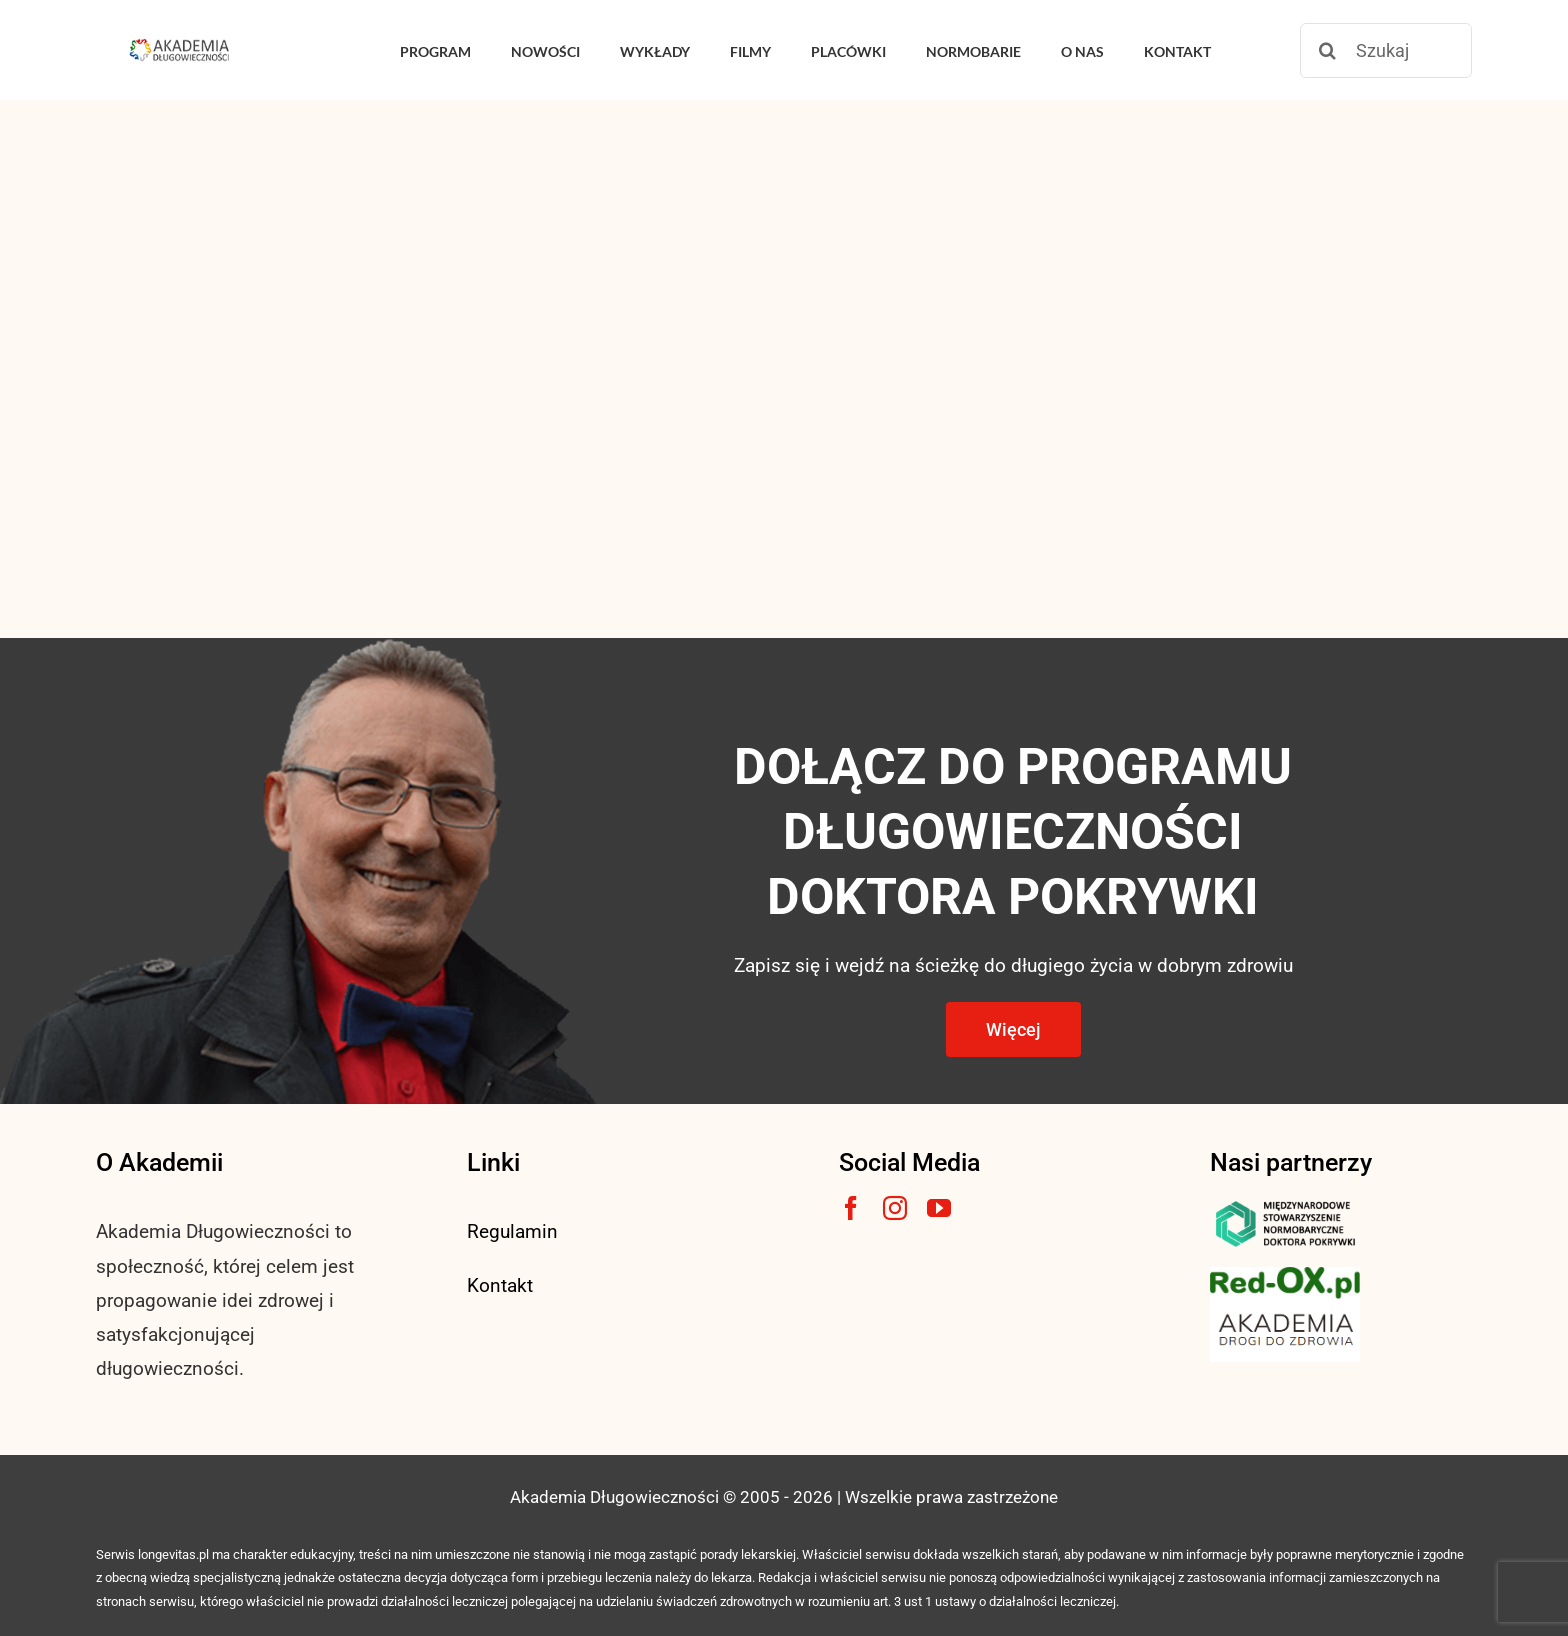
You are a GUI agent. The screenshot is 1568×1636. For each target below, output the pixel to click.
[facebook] (851, 1208)
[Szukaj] (1386, 50)
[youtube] (939, 1208)
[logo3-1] (1285, 1276)
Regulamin (512, 1231)
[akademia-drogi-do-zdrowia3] (1285, 1308)
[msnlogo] (1285, 1205)
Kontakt (500, 1285)
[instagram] (895, 1208)
